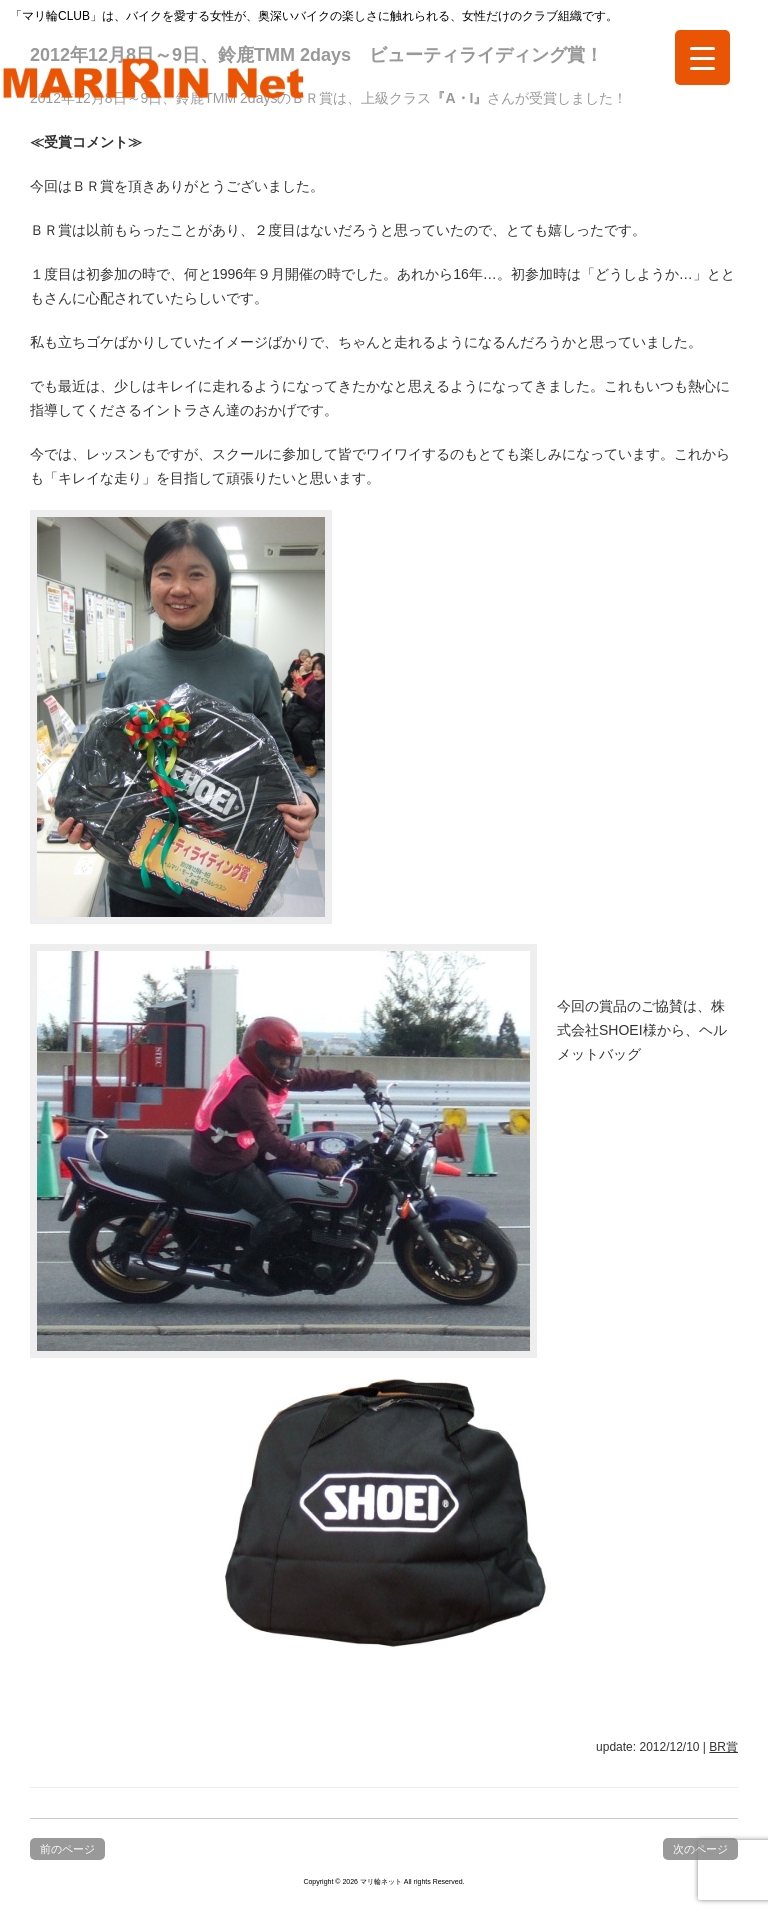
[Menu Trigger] (702, 57)
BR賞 (723, 1747)
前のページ (67, 1849)
